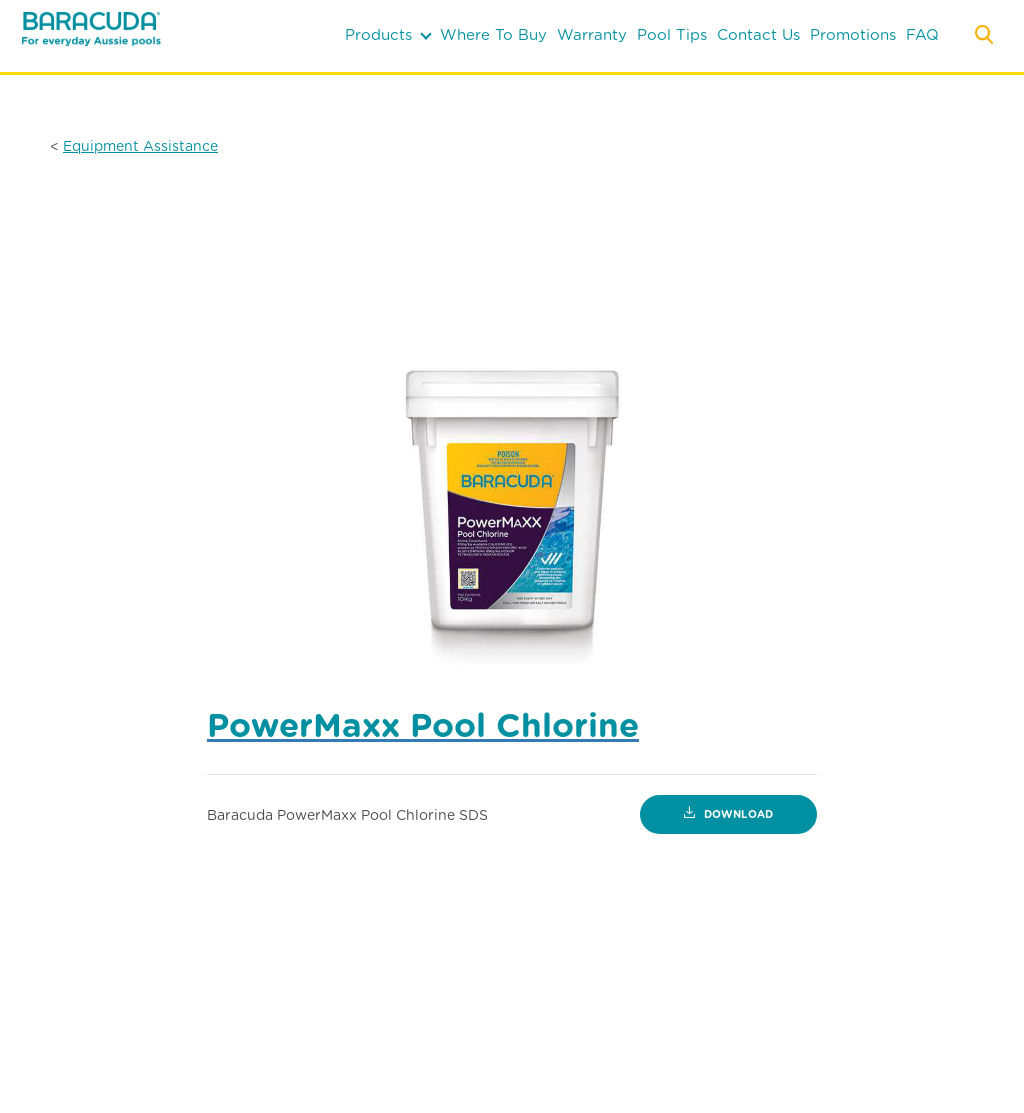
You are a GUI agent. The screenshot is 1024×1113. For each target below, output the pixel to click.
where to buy (493, 35)
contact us (758, 35)
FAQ (922, 35)
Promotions (853, 35)
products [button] (388, 35)
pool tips (672, 35)
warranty (592, 35)
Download (728, 814)
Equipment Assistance (140, 146)
